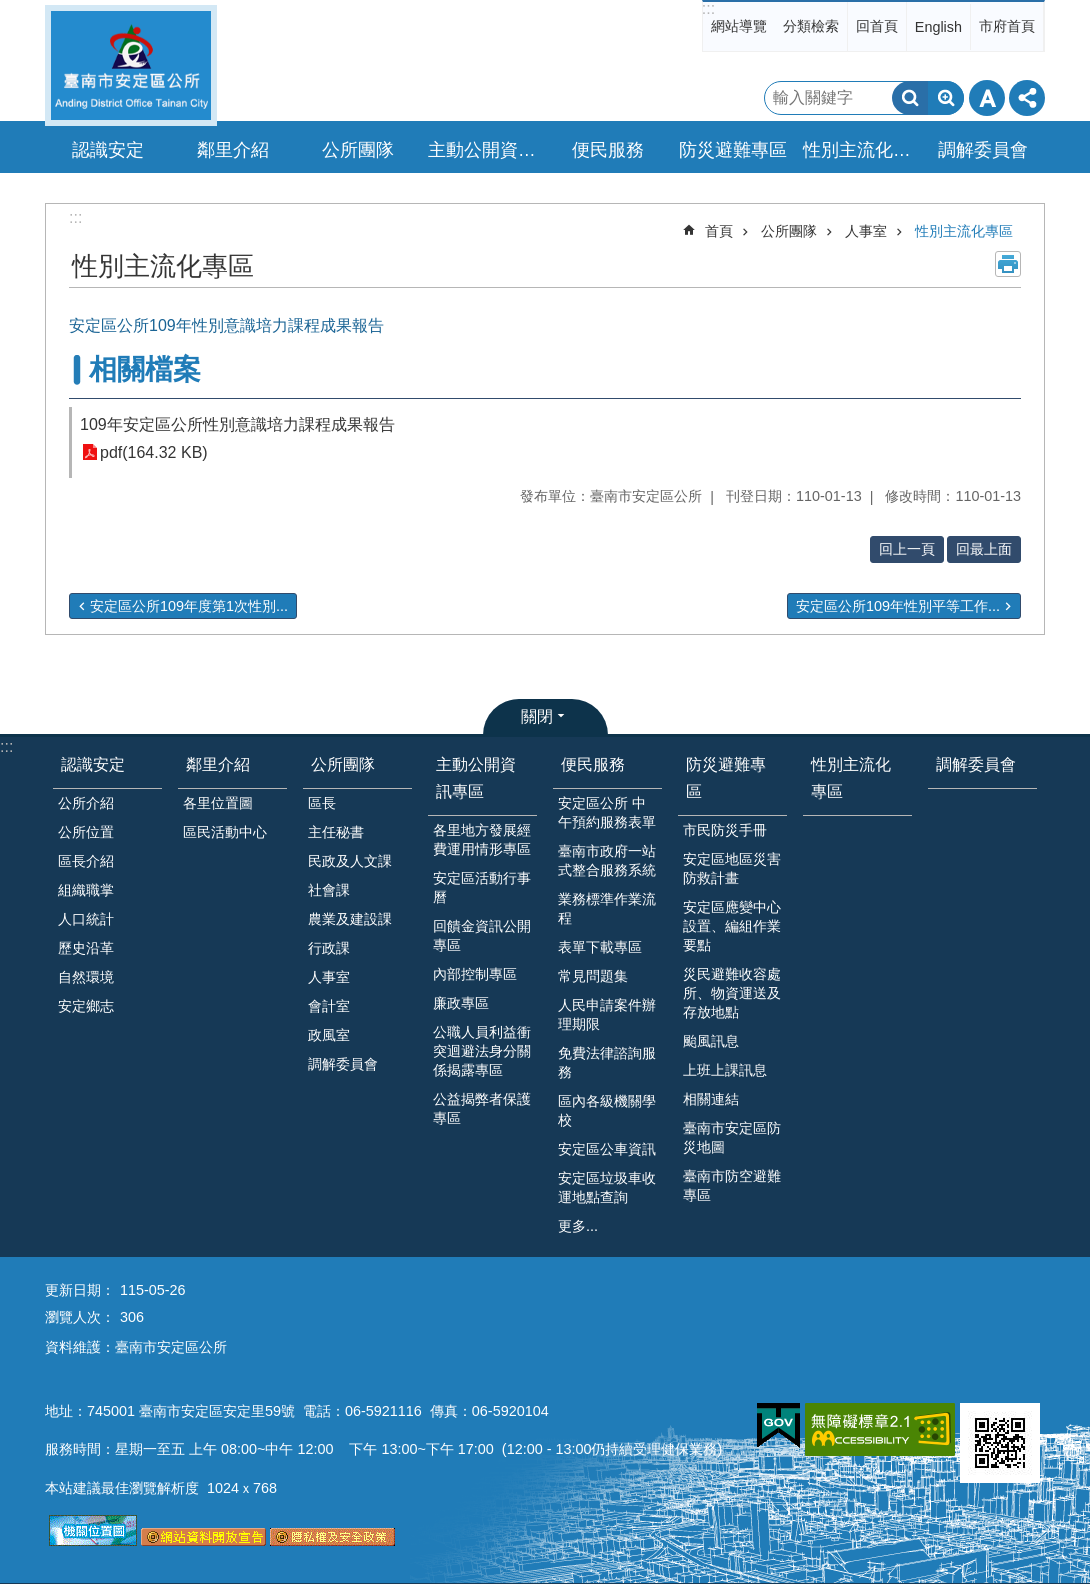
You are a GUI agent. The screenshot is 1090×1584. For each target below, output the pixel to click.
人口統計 (86, 919)
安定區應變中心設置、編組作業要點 (732, 926)
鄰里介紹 (218, 764)
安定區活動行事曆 (482, 887)
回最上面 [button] (984, 549)
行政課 (329, 948)
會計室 (329, 1006)
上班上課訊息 (725, 1070)
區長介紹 (86, 861)
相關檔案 (145, 369)
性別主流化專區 (860, 150)
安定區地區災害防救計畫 (732, 868)
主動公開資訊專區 (476, 778)
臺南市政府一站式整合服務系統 (607, 860)
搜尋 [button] (910, 98)
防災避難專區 (726, 778)
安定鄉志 (86, 1006)
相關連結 (711, 1099)
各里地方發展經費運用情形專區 (482, 839)
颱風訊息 (711, 1041)
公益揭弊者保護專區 (482, 1108)
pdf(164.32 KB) (154, 452)
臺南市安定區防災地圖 (732, 1137)
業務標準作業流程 (607, 908)
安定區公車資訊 (607, 1149)
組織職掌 (86, 890)
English (938, 27)
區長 (322, 803)
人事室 (866, 231)
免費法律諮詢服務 (607, 1062)
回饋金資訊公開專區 (482, 935)
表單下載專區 (600, 947)
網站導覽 (739, 26)
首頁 (719, 231)
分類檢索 (811, 26)
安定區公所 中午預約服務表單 (607, 812)
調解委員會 (983, 150)
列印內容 (1008, 264)
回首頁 (877, 26)
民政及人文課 (350, 861)
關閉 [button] (537, 716)
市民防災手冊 (725, 830)
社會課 (329, 890)
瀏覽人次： (80, 1317)
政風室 (329, 1035)
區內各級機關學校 (607, 1110)
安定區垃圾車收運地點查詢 (607, 1187)
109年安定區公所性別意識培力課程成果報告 (237, 424)
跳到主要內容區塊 (10, 10)
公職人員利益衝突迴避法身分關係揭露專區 (482, 1051)
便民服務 (593, 764)
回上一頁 (907, 549)
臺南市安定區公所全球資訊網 (131, 65)
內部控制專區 (475, 974)
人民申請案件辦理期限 (607, 1014)
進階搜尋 (946, 98)
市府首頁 (1007, 26)
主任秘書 (336, 832)
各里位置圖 (218, 803)
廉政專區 (461, 1003)
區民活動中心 (225, 832)
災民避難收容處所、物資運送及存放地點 (732, 993)
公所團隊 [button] (358, 150)
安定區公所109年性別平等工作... (898, 606)
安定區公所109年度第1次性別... (189, 606)
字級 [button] (987, 98)
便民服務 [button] (608, 150)
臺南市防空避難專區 (732, 1185)
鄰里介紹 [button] (233, 150)
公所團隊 (789, 231)
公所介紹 (86, 803)
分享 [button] (1027, 98)
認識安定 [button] (108, 150)
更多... (578, 1226)
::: (708, 8)
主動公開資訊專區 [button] (485, 150)
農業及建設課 (350, 919)
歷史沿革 (86, 948)
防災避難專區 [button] (733, 150)
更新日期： (80, 1290)
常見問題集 (593, 976)
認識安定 (93, 764)
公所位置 (86, 832)
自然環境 (86, 977)
